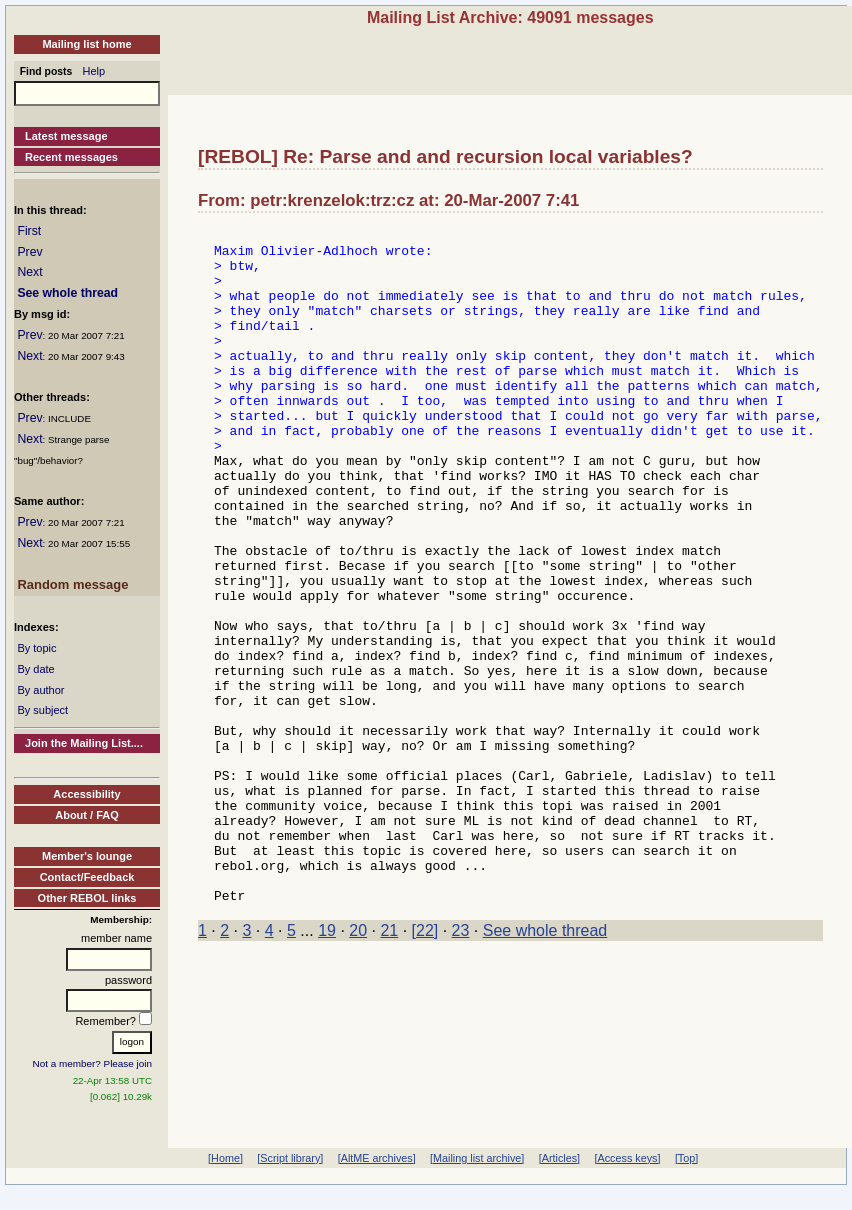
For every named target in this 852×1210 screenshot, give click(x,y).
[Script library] (290, 1158)
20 (358, 1065)
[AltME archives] (377, 1158)
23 (461, 1065)
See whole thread (67, 293)
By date (35, 669)
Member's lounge (87, 856)
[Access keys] (627, 1158)
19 (327, 1065)
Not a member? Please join (93, 1063)
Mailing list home (86, 44)
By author (40, 690)
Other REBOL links (87, 898)
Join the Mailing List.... (84, 743)
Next (29, 272)
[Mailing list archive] (477, 1158)
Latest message (66, 136)
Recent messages (71, 157)
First (29, 231)
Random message (72, 584)
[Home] (225, 1158)
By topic (36, 648)
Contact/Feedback (87, 877)
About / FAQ (87, 815)
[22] (425, 1065)
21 (389, 1065)
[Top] (686, 1158)
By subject (42, 710)
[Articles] (559, 1158)
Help (94, 71)
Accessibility (86, 794)
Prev (29, 252)
